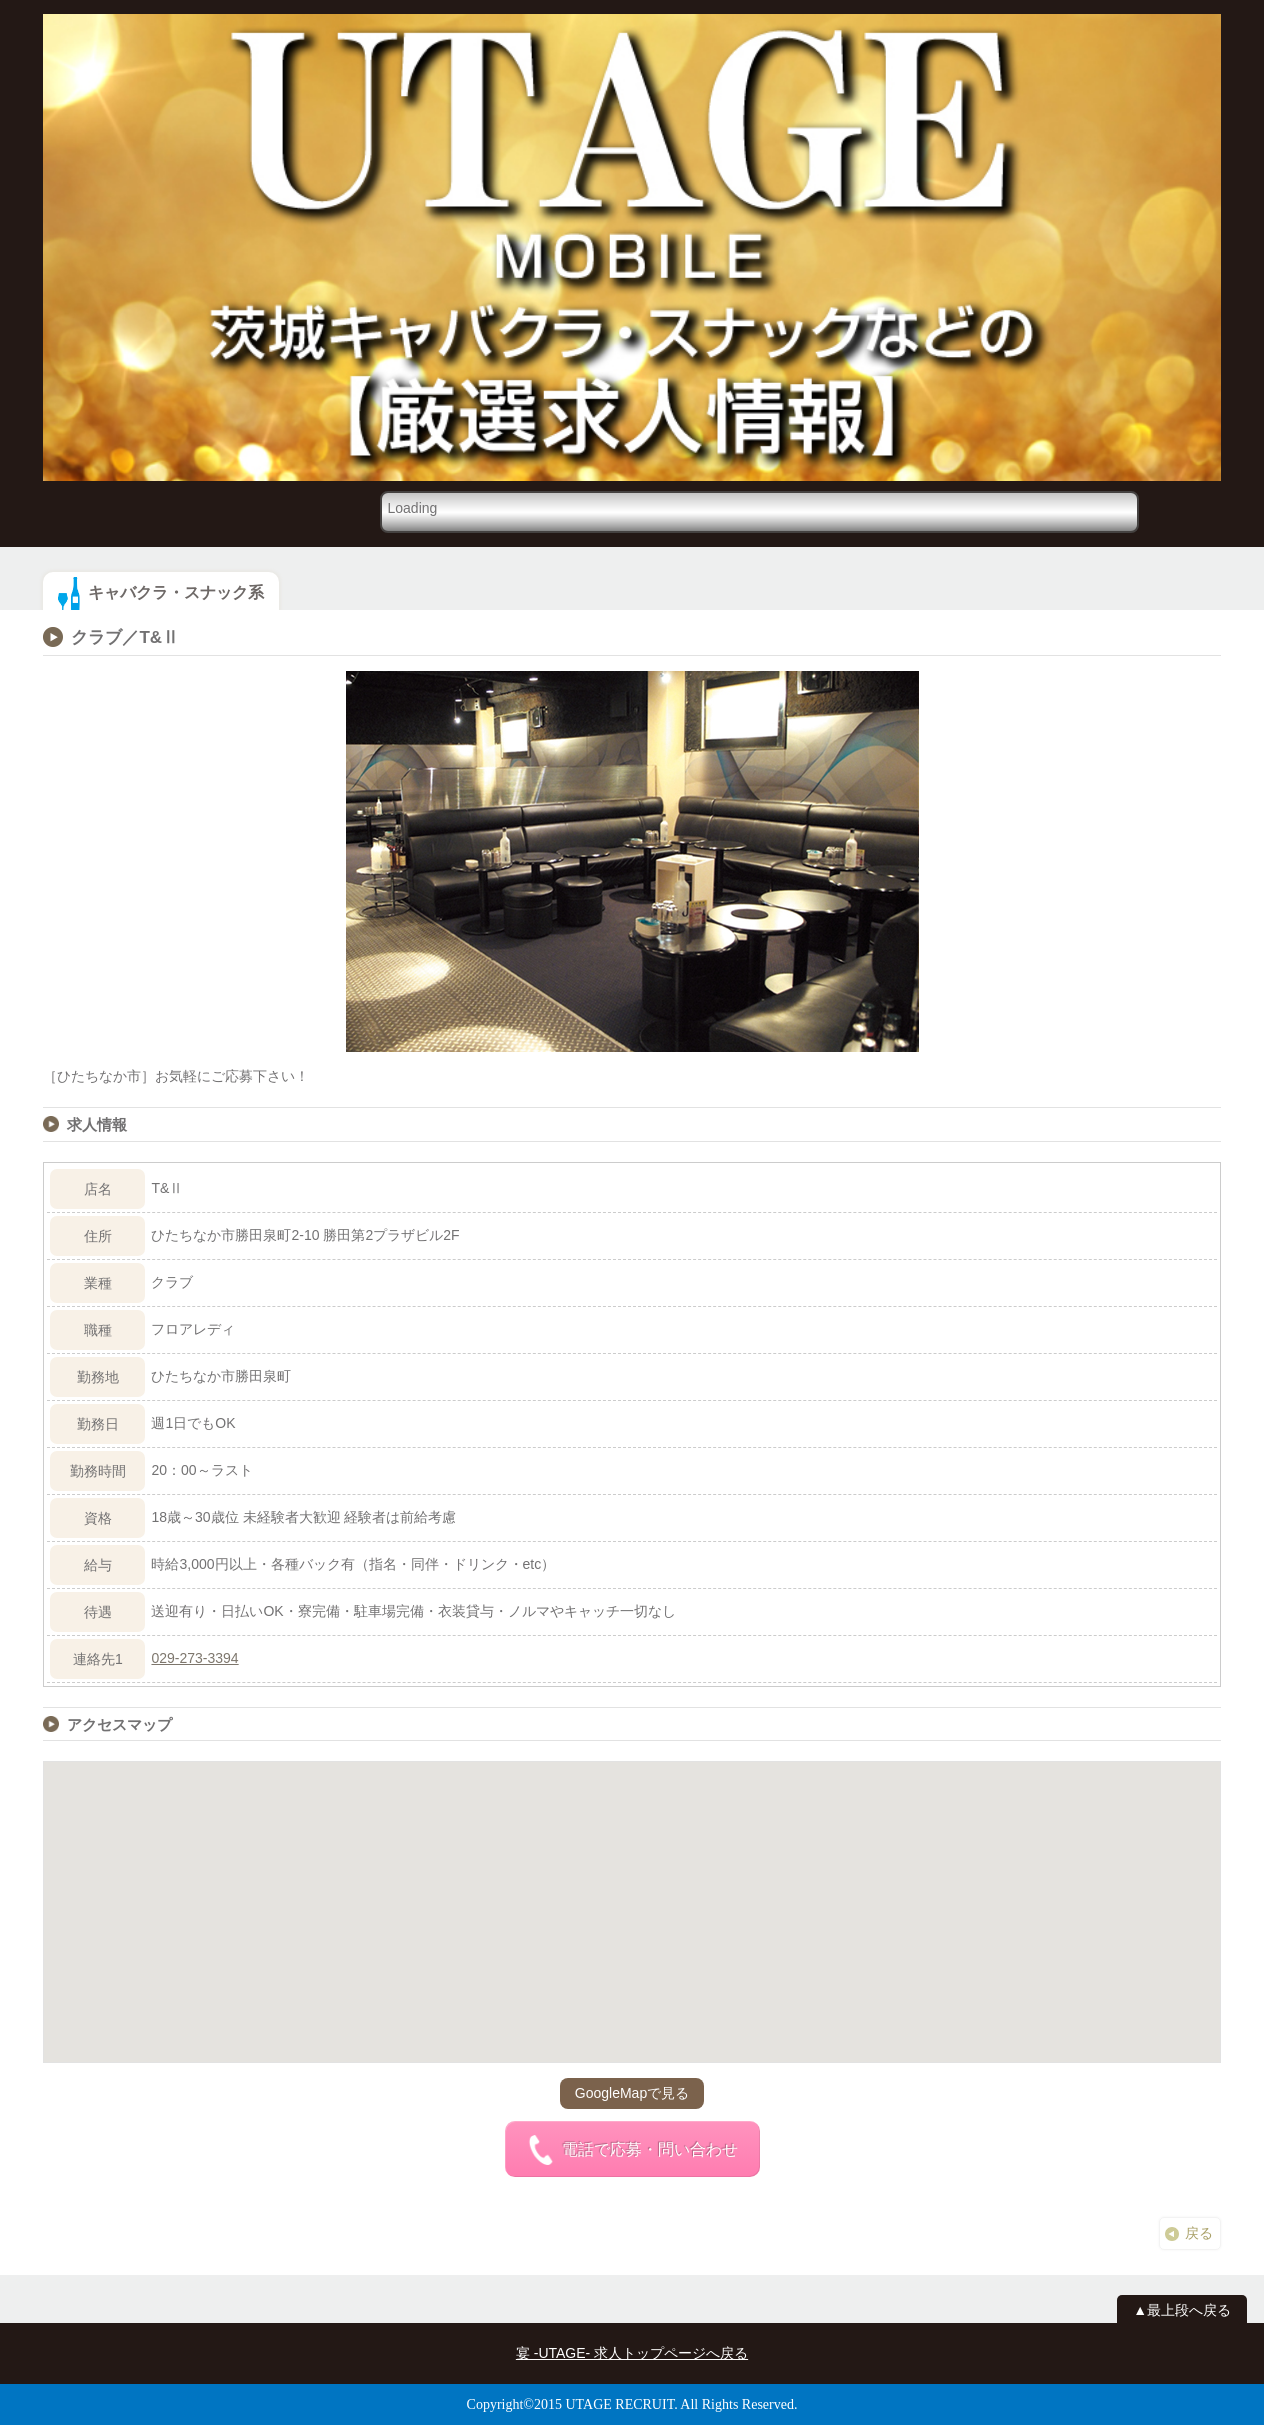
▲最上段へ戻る (1182, 2310)
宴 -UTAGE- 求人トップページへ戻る (632, 2353)
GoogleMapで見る (632, 2093)
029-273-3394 (194, 1658)
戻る (1199, 2233)
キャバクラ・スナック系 (176, 592)
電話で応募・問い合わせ (632, 2150)
